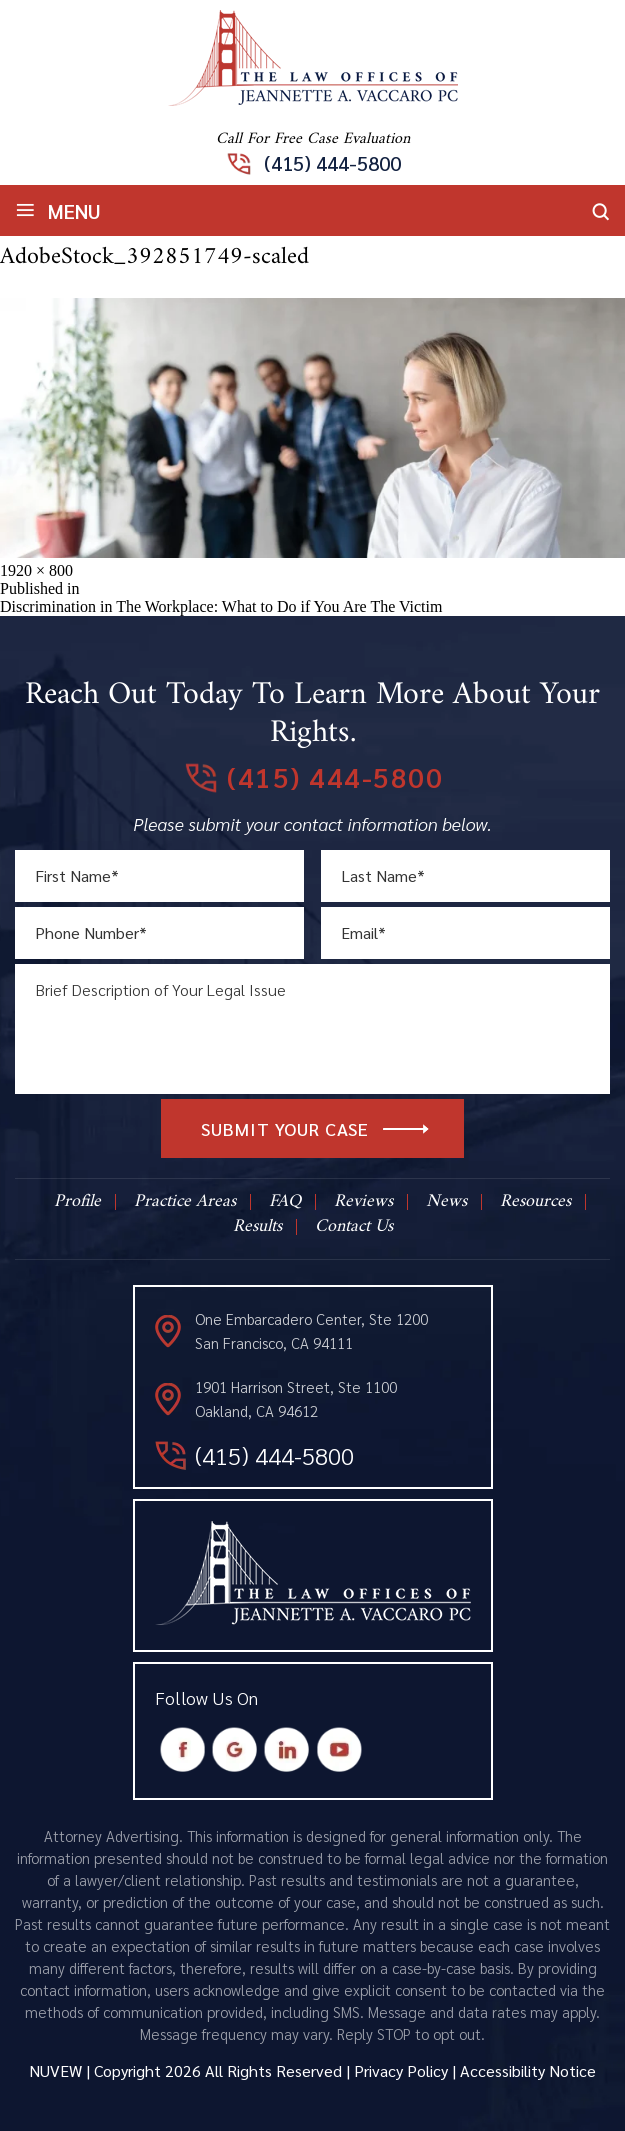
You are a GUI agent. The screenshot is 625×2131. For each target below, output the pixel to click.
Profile (77, 1202)
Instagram (286, 1750)
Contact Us (354, 1227)
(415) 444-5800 (332, 163)
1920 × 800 (36, 570)
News (446, 1202)
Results (257, 1227)
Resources (535, 1202)
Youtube (338, 1750)
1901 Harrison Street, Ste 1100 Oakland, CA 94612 (296, 1398)
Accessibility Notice (528, 2070)
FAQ (285, 1202)
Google (234, 1750)
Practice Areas (185, 1202)
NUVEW (55, 2070)
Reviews (363, 1202)
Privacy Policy (401, 2070)
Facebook (182, 1750)
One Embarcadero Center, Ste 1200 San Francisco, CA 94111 (311, 1330)
